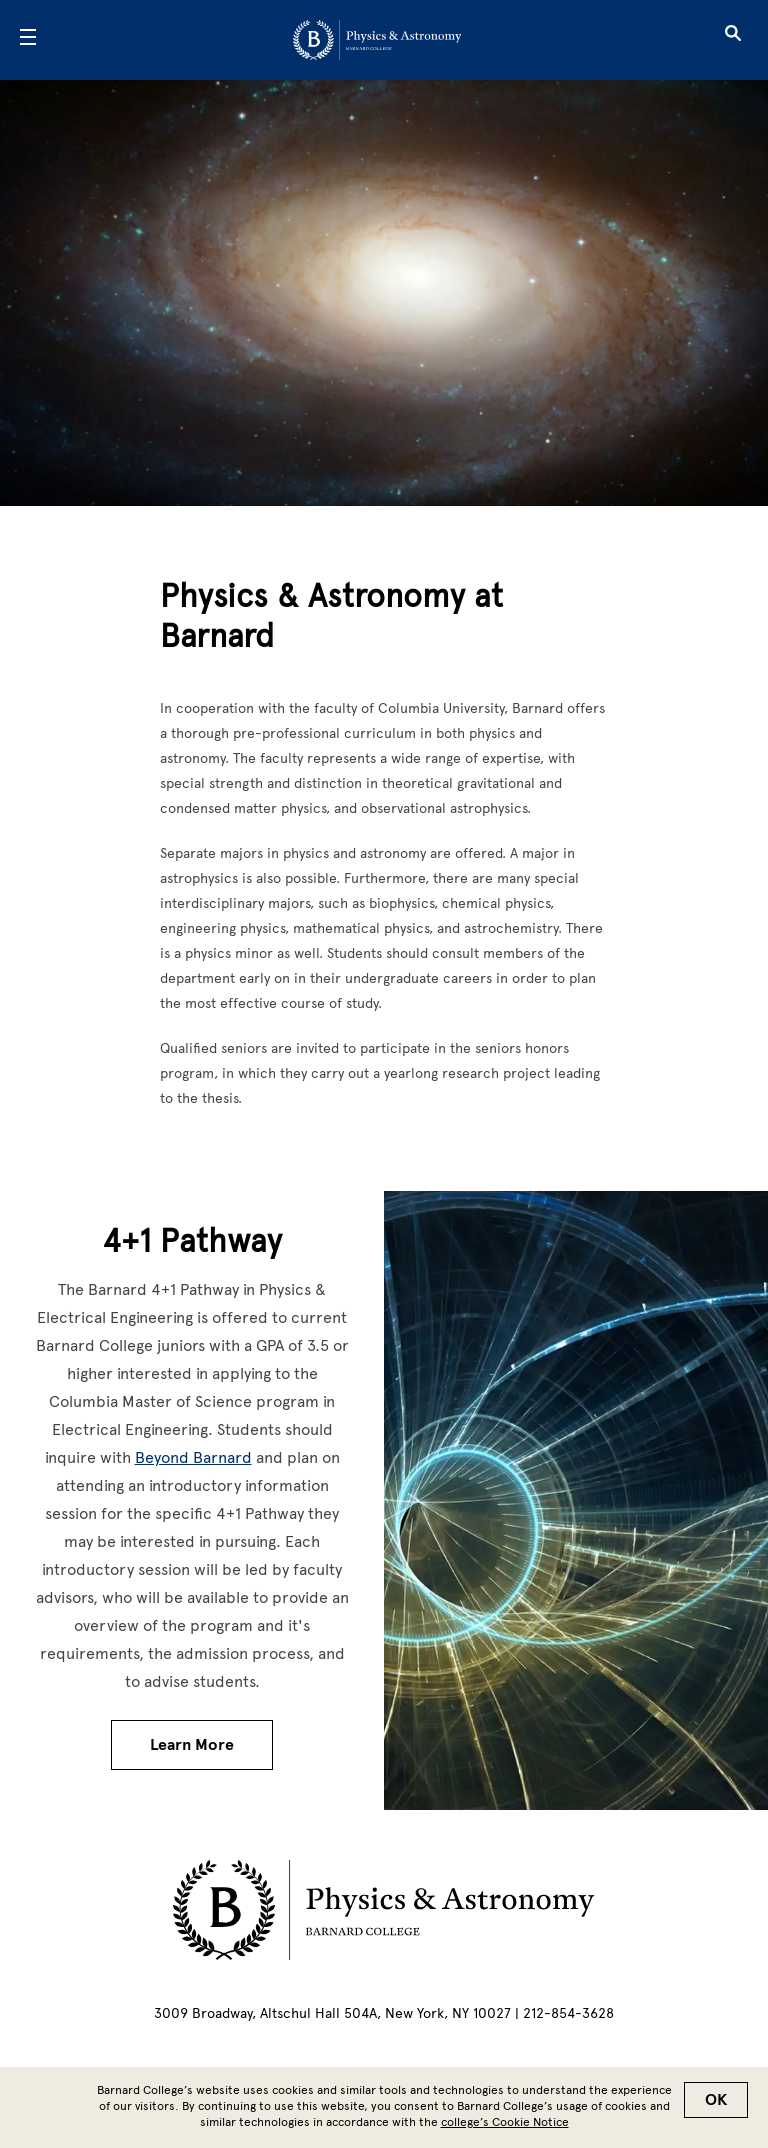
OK (716, 2100)
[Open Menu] (28, 40)
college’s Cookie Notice (505, 2122)
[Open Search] (733, 40)
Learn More (192, 1745)
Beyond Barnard (193, 1457)
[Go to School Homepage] (377, 40)
